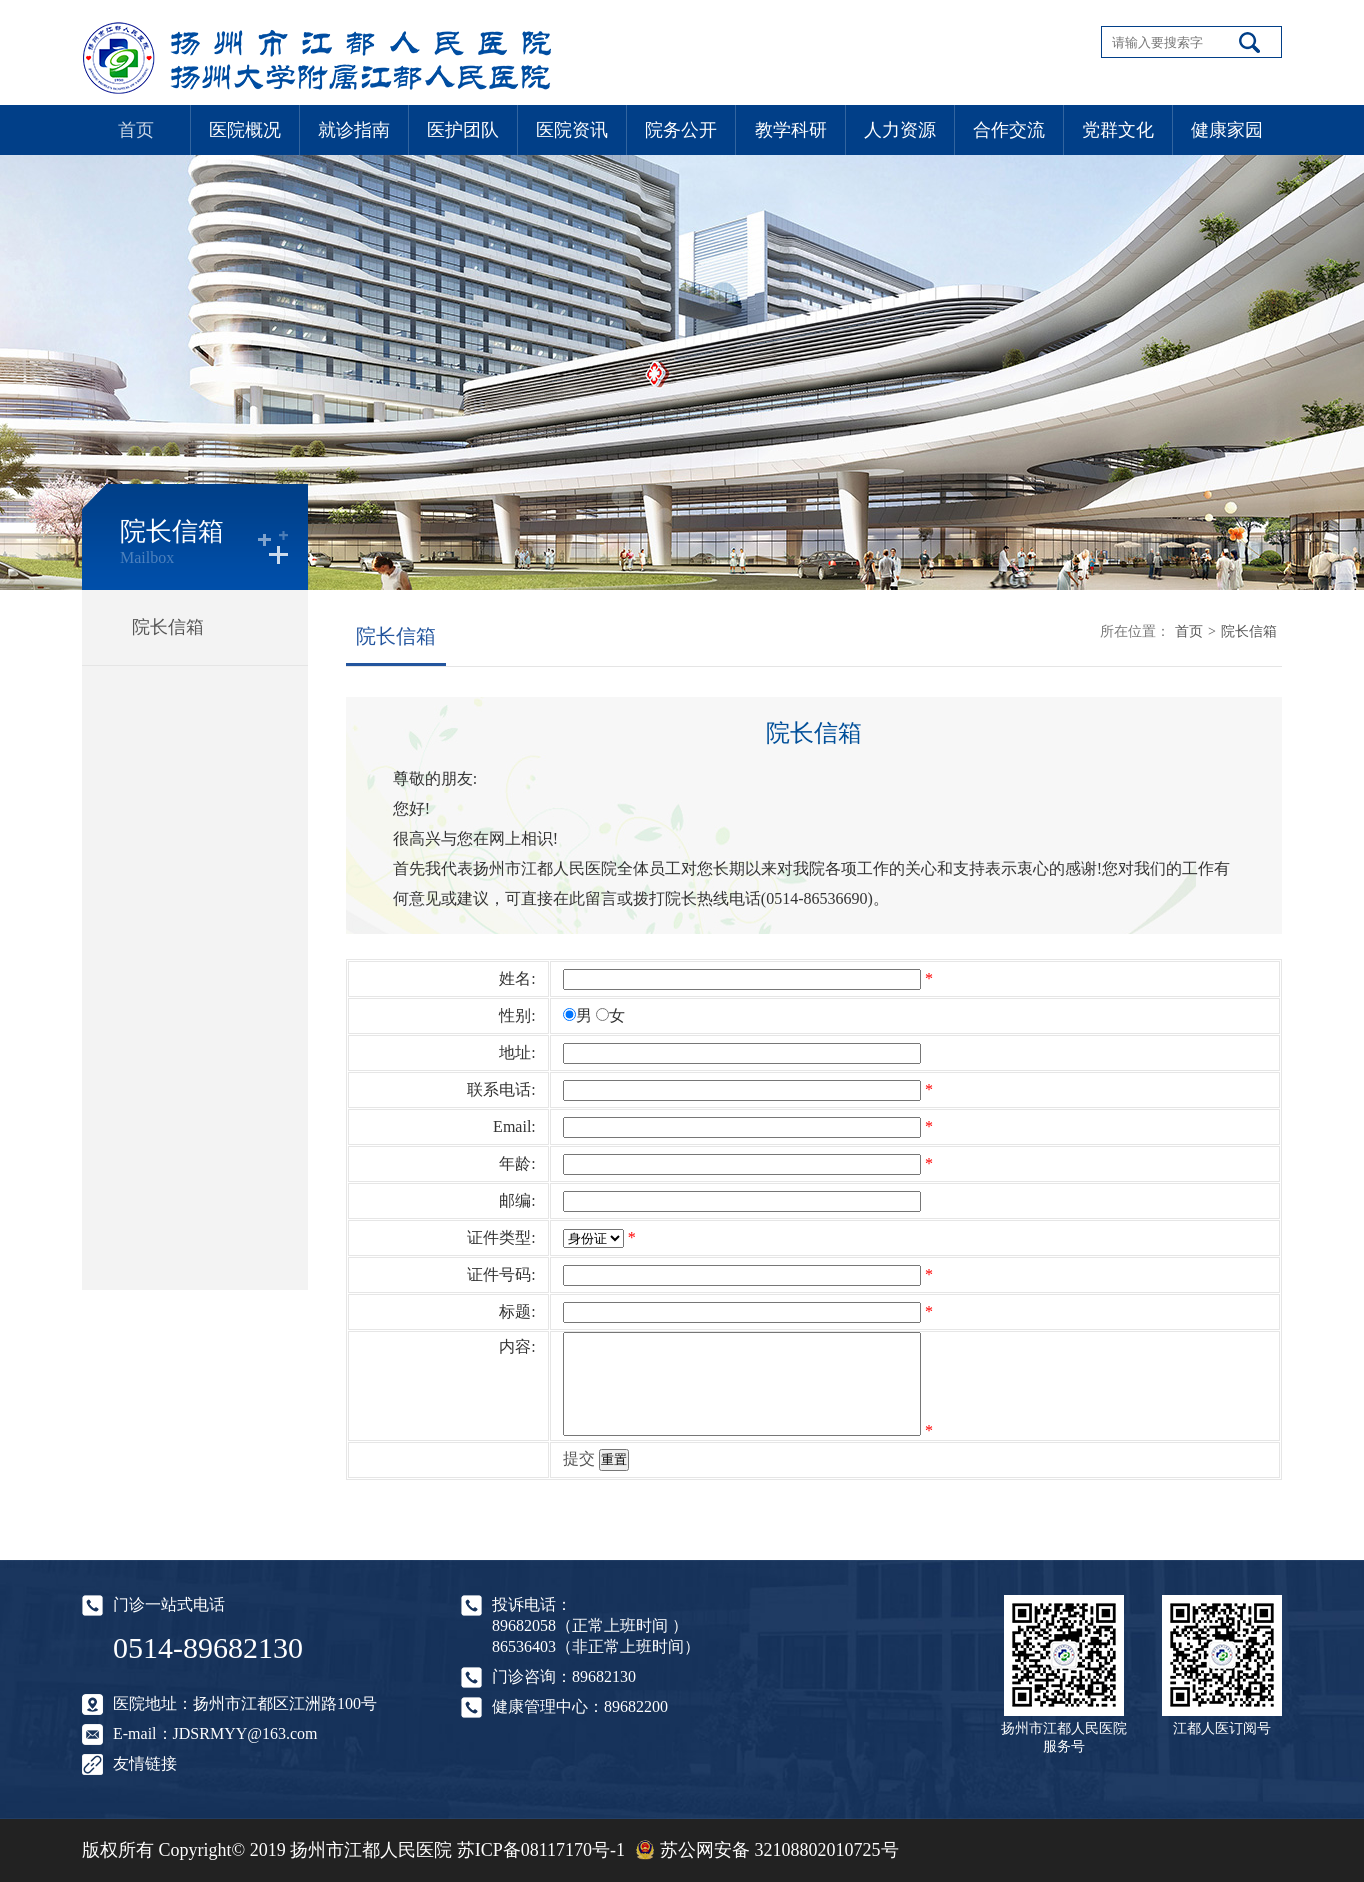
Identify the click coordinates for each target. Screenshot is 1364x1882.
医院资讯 (572, 130)
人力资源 (900, 130)
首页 (136, 130)
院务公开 (681, 130)
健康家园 (1227, 130)
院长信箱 (168, 627)
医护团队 (463, 130)
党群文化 (1118, 130)
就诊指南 (354, 130)
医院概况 (245, 130)
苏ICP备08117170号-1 (541, 1850)
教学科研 (791, 130)
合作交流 (1009, 130)
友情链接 (145, 1763)
